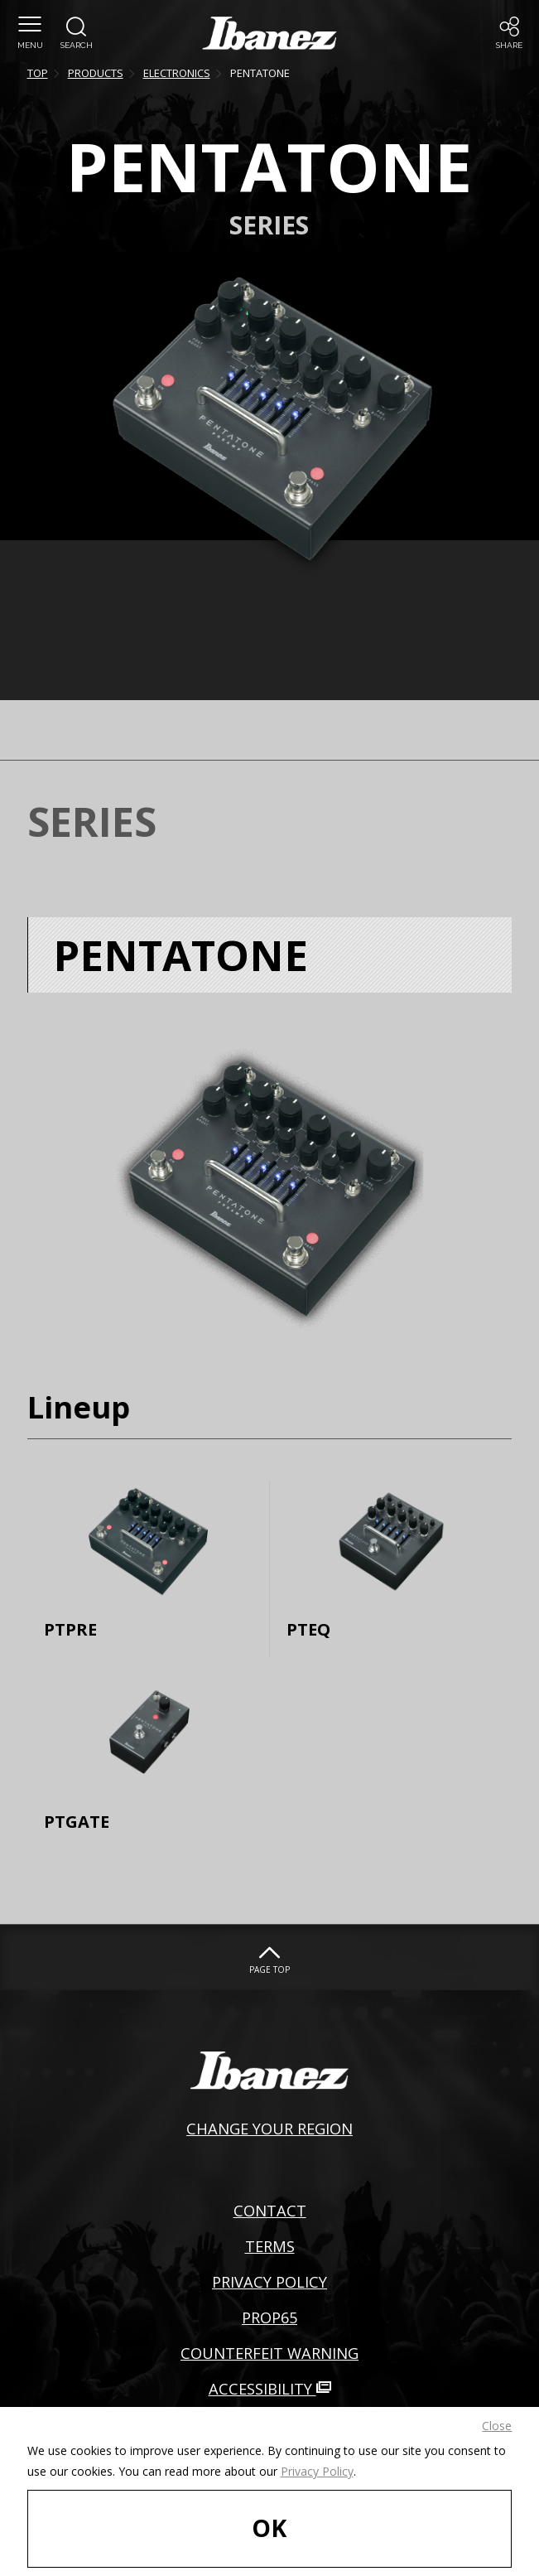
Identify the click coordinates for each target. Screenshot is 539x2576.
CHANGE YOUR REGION (269, 2128)
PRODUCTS (95, 72)
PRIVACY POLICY (269, 2281)
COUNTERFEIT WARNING (269, 2352)
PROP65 (269, 2317)
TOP (37, 72)
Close (497, 2425)
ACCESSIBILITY (270, 2388)
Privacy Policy (317, 2471)
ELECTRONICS (176, 72)
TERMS (270, 2245)
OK (269, 2528)
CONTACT (269, 2210)
